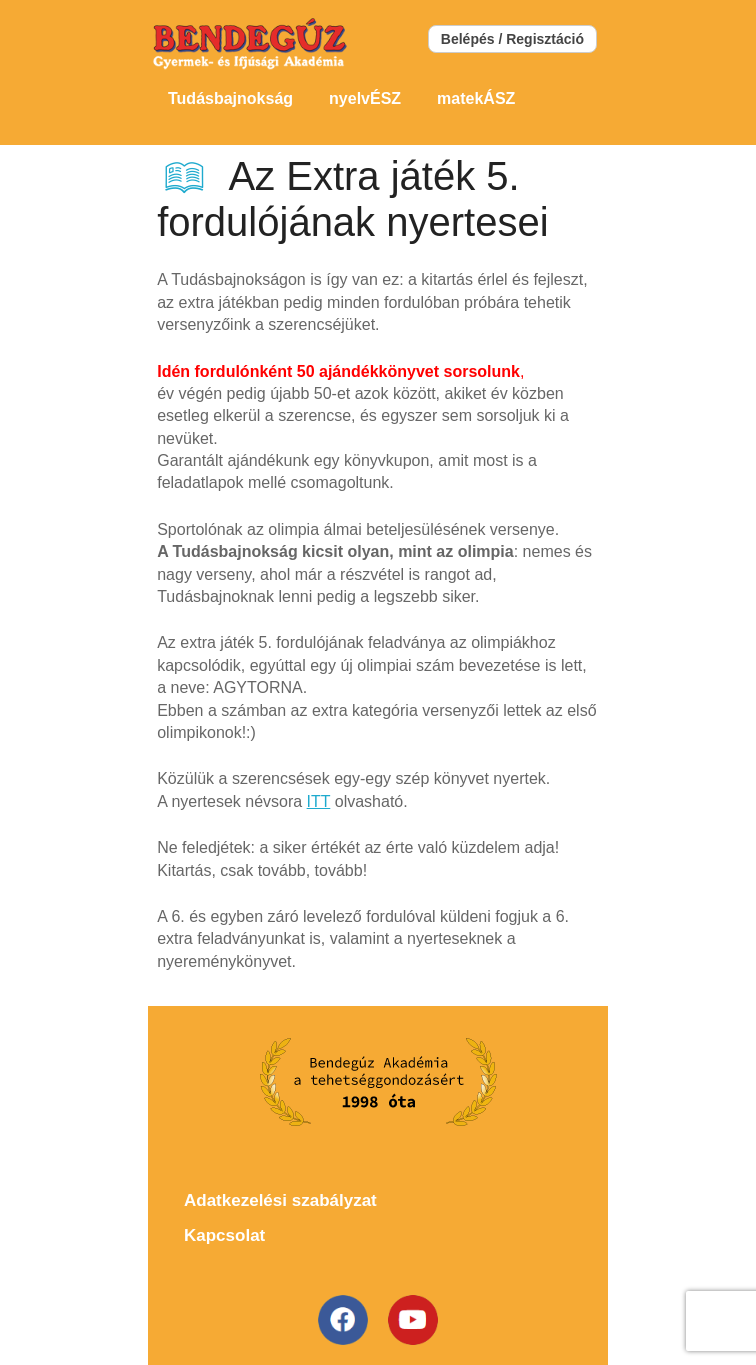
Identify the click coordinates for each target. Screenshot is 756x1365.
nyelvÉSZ (365, 98)
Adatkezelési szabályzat (280, 1200)
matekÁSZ (476, 98)
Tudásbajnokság (230, 98)
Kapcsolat (224, 1235)
